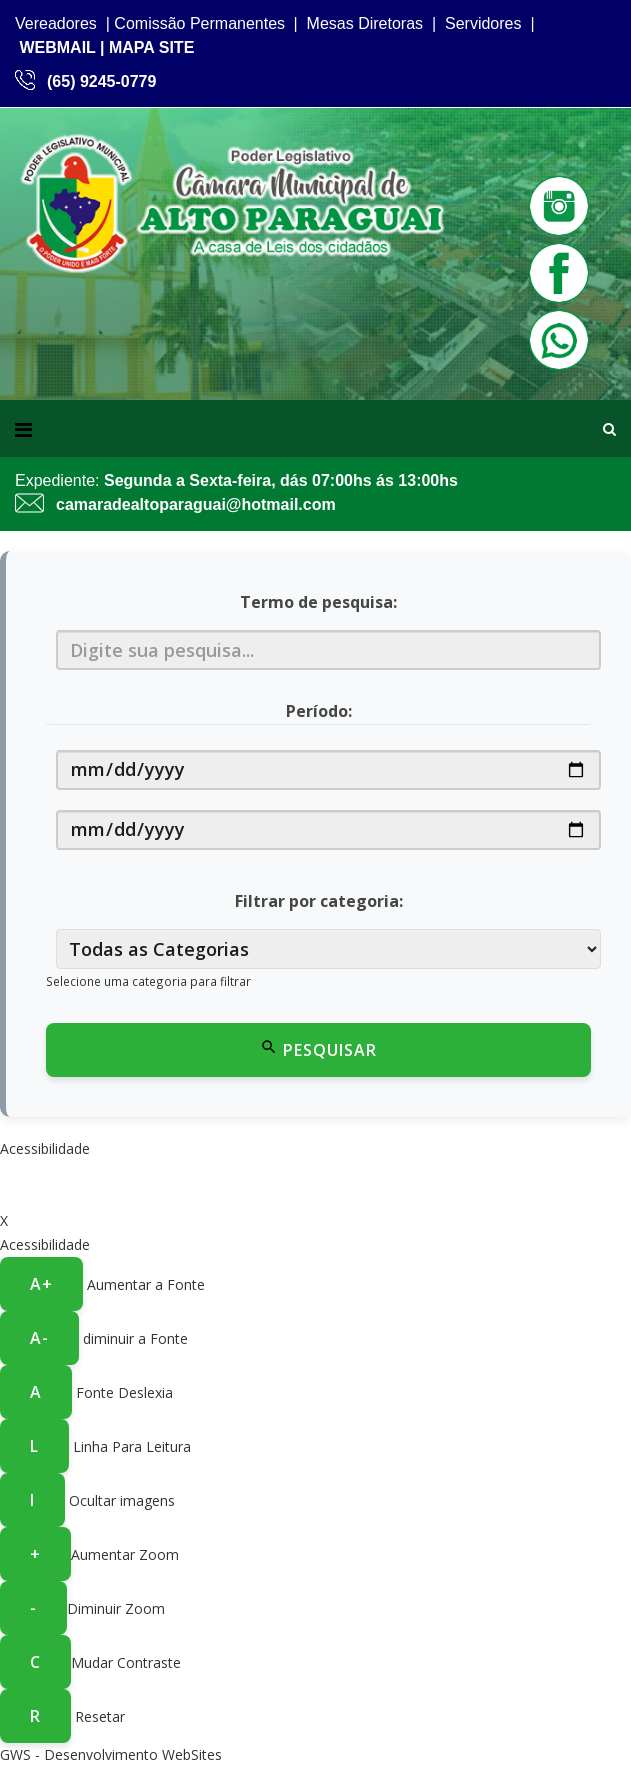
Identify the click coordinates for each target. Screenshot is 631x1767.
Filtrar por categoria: (319, 901)
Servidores (483, 23)
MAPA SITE (151, 47)
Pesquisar (318, 1049)
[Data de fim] (328, 830)
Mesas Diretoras (365, 23)
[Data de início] (328, 770)
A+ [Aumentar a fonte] (41, 1284)
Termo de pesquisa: (318, 602)
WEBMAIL (57, 47)
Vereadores (56, 23)
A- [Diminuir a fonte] (39, 1338)
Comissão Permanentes (199, 23)
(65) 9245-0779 (101, 81)
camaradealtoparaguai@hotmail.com (196, 504)
